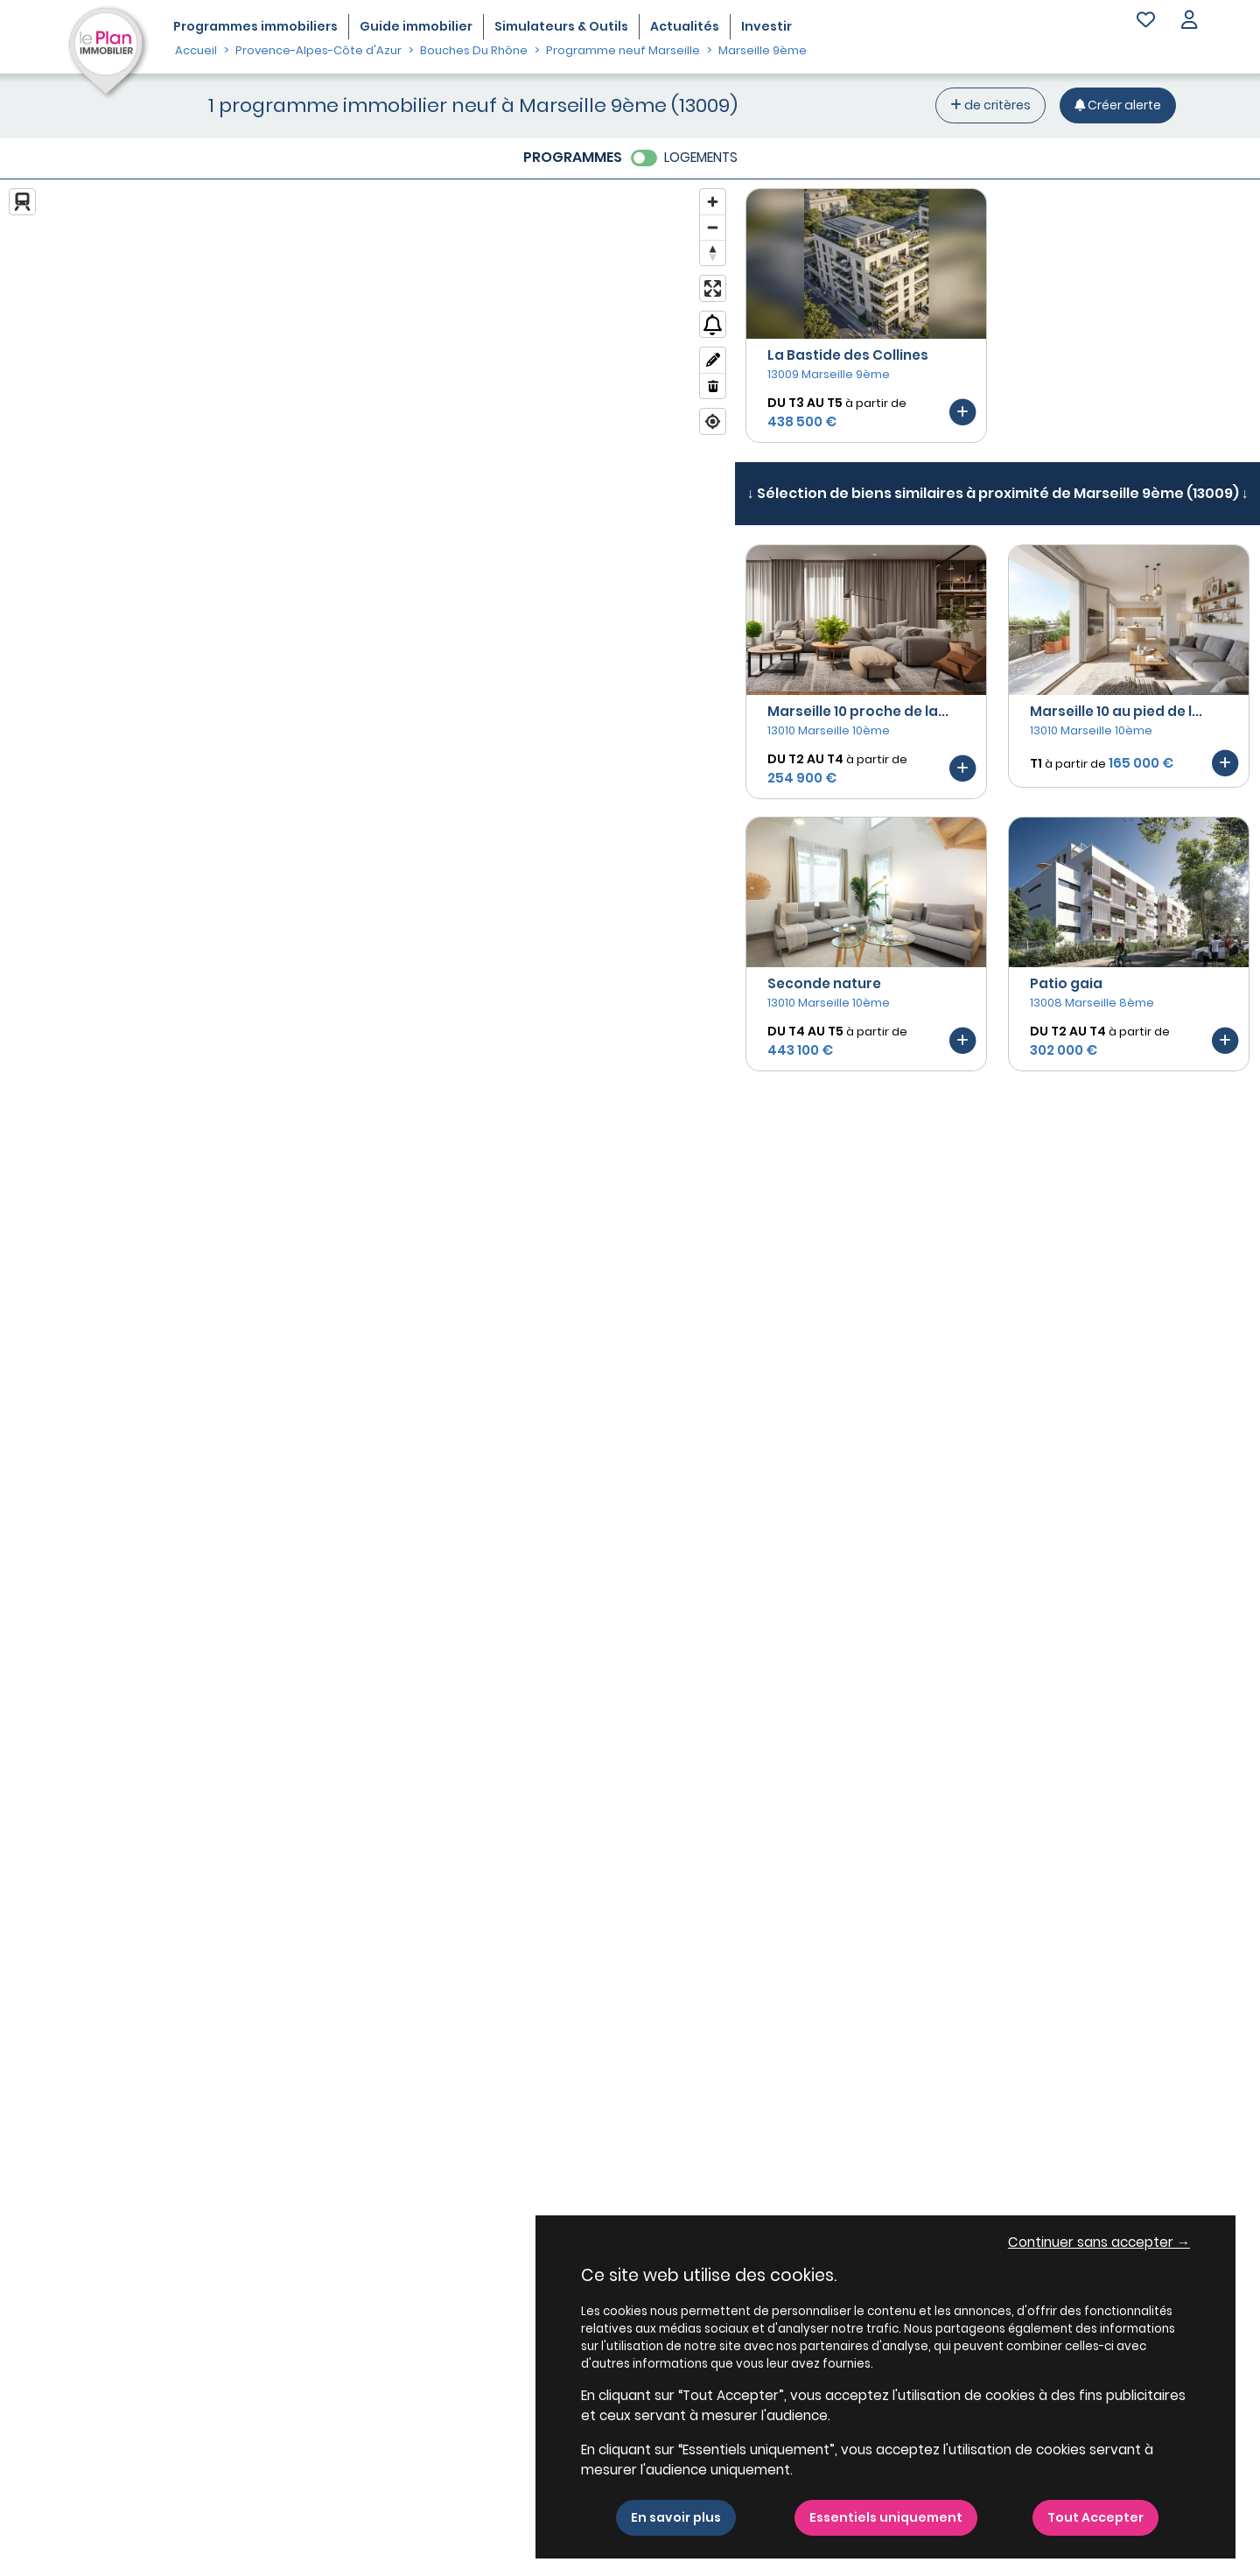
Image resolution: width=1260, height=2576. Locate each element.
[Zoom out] (712, 227)
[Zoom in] (712, 201)
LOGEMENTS (701, 157)
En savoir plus (676, 2517)
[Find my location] (712, 421)
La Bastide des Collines (847, 355)
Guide (416, 26)
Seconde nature (824, 983)
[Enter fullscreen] (712, 288)
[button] (1189, 21)
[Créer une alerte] (1118, 105)
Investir (766, 26)
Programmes (255, 26)
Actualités (684, 26)
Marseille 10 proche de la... (857, 711)
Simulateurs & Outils (561, 26)
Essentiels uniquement (885, 2517)
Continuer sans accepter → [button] (1099, 2242)
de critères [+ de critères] (990, 105)
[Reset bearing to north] (712, 252)
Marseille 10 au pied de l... (1116, 711)
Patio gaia (1066, 983)
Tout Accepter (1095, 2517)
